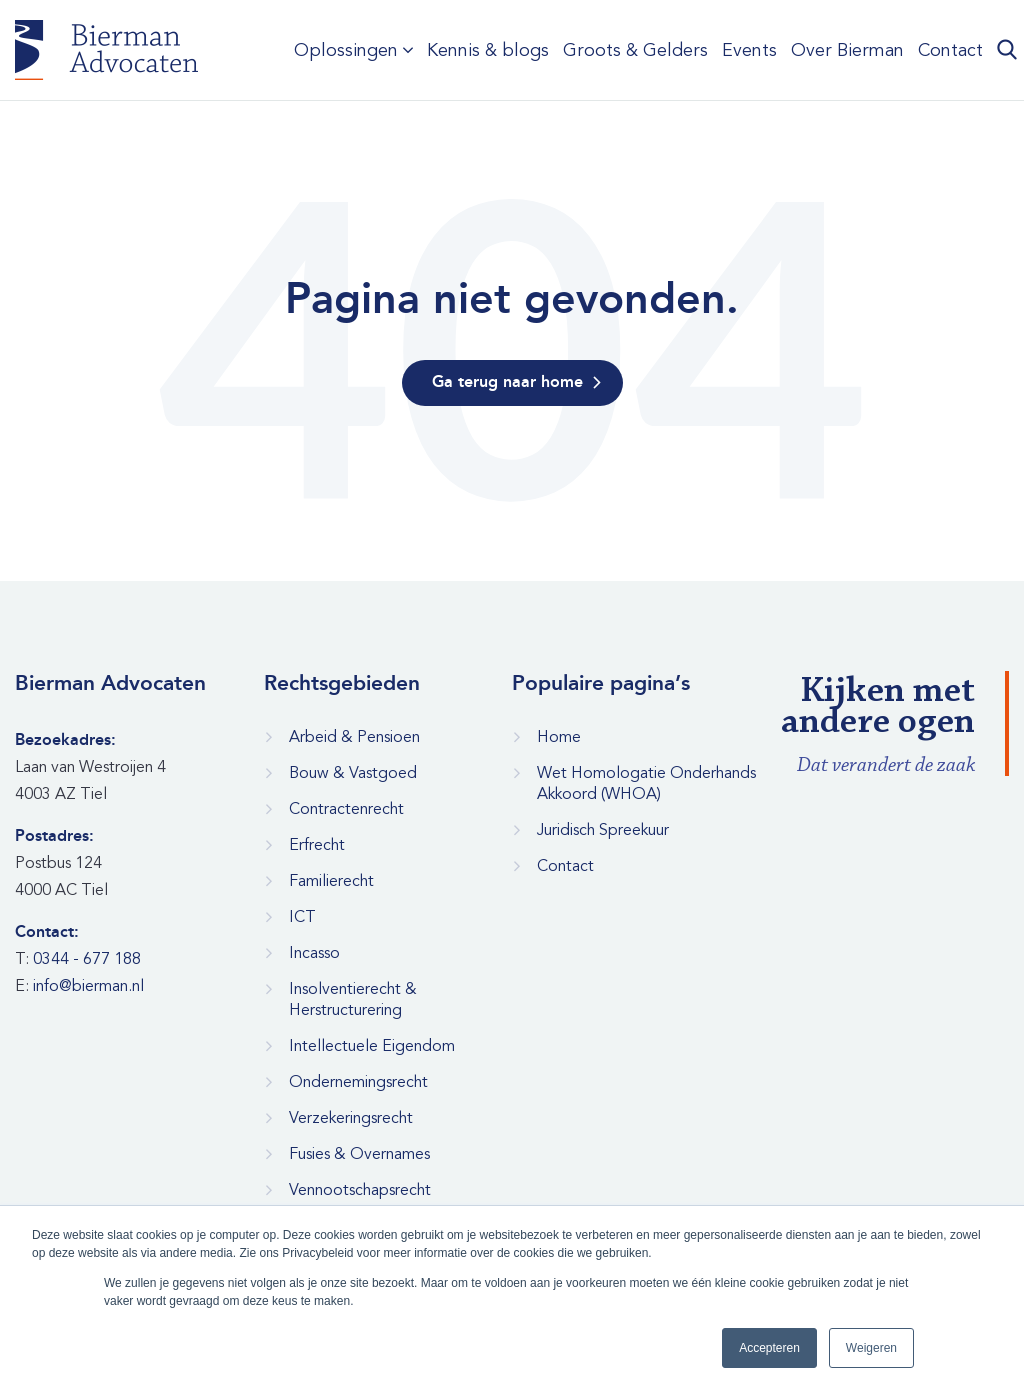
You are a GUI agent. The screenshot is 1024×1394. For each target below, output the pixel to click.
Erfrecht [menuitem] (317, 845)
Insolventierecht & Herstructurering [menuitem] (353, 999)
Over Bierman (847, 50)
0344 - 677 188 (87, 959)
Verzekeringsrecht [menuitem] (351, 1118)
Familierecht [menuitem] (331, 881)
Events (749, 50)
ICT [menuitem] (302, 917)
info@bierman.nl (88, 986)
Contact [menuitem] (565, 866)
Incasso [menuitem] (314, 953)
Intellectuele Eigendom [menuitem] (372, 1046)
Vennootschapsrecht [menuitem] (360, 1190)
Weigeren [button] (871, 1348)
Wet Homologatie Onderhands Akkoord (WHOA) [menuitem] (646, 783)
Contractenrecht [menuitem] (346, 809)
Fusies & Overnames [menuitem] (359, 1154)
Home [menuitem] (559, 737)
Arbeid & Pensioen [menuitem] (354, 737)
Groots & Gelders (635, 50)
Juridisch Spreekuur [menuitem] (603, 830)
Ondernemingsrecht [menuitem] (358, 1082)
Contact (950, 50)
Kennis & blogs (488, 50)
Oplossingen (346, 50)
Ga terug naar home (507, 382)
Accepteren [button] (769, 1348)
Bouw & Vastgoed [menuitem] (353, 773)
